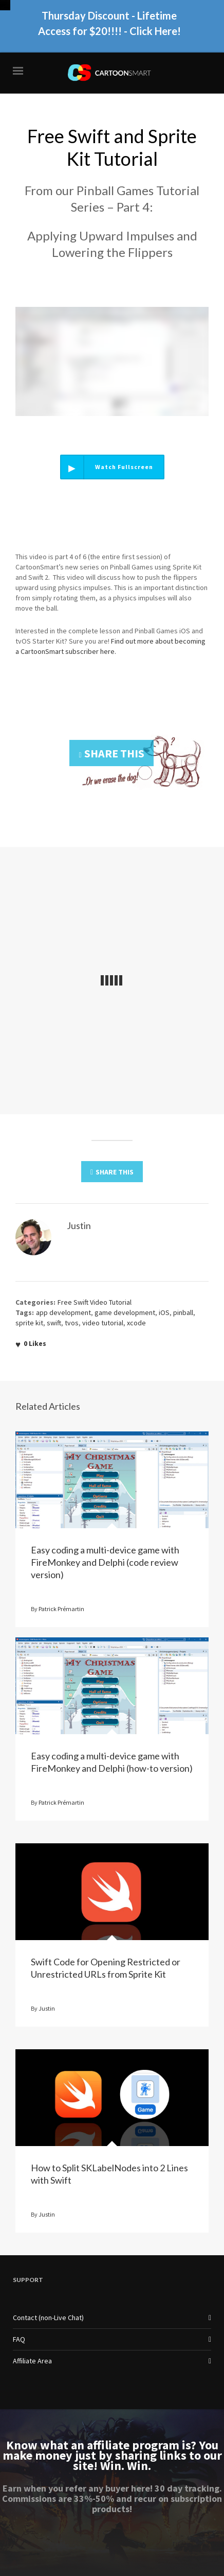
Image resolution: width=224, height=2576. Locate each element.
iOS (164, 1312)
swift (54, 1322)
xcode (136, 1322)
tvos (72, 1322)
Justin (47, 2008)
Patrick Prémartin (61, 1609)
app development (63, 1312)
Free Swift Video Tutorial (95, 1302)
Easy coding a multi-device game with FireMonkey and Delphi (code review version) (105, 1562)
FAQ (19, 2339)
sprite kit (29, 1322)
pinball (183, 1312)
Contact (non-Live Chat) (48, 2317)
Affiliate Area (32, 2360)
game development (125, 1312)
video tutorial (102, 1322)
